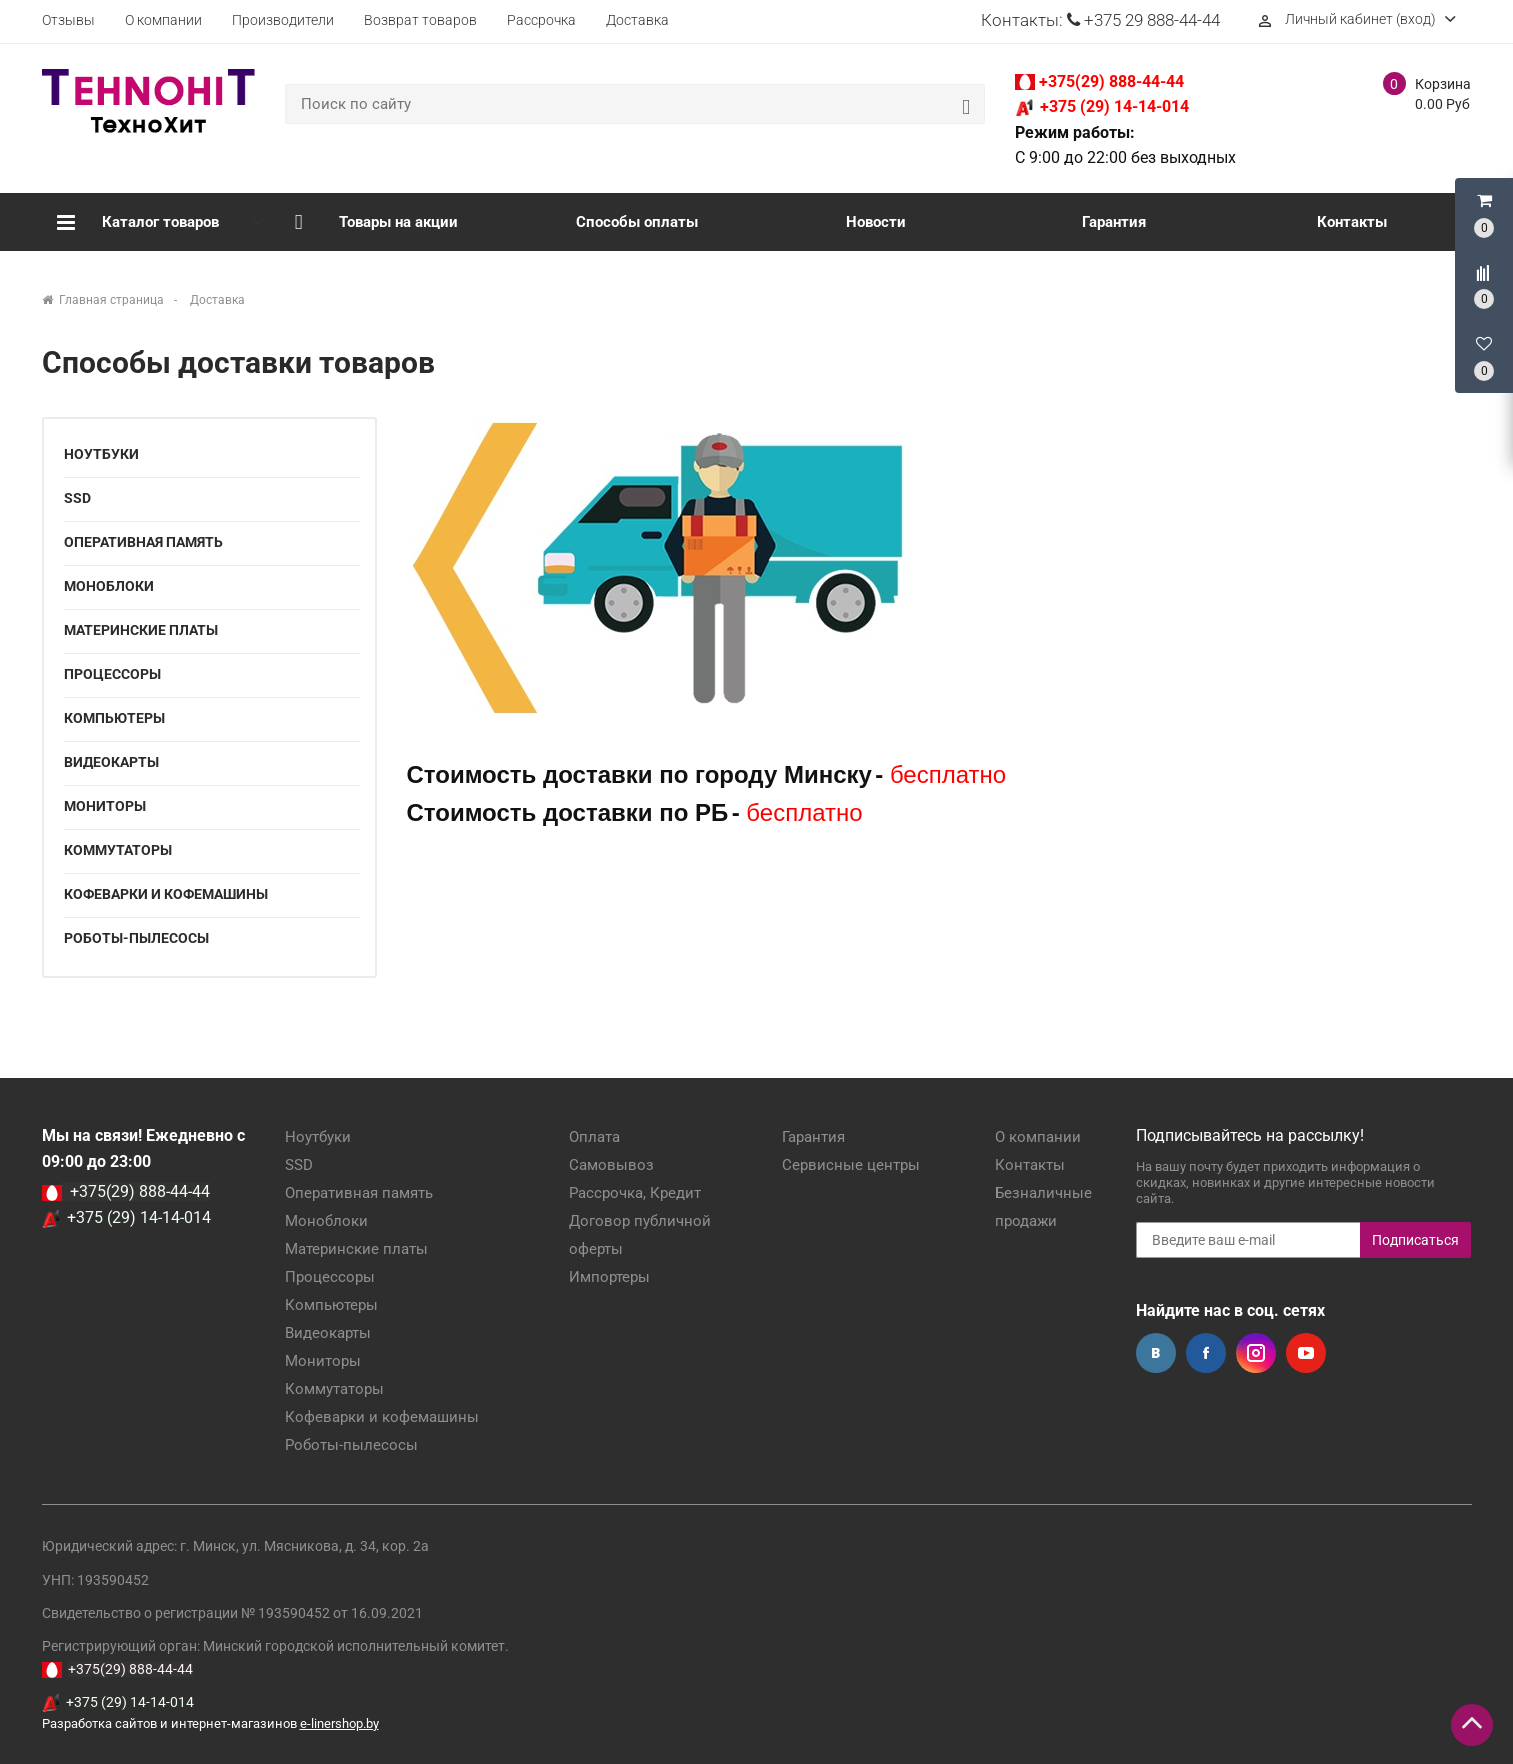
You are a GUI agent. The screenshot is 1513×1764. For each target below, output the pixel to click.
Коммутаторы (118, 850)
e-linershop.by (339, 1723)
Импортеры (609, 1277)
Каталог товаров (138, 222)
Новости (876, 222)
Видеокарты (111, 762)
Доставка (637, 20)
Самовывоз (611, 1165)
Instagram (1256, 1353)
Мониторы (105, 806)
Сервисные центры (851, 1165)
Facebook (1206, 1353)
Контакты (1352, 222)
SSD (77, 498)
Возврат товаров (420, 20)
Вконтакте (1156, 1353)
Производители (283, 20)
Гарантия (1114, 222)
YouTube (1306, 1353)
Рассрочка (541, 20)
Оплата (594, 1137)
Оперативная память (143, 542)
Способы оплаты (637, 222)
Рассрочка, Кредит (635, 1193)
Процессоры (112, 674)
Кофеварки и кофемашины (166, 894)
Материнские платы (141, 630)
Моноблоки (109, 586)
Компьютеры (114, 718)
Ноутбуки (101, 454)
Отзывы (68, 20)
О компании (163, 20)
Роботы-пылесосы (136, 938)
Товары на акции (377, 222)
